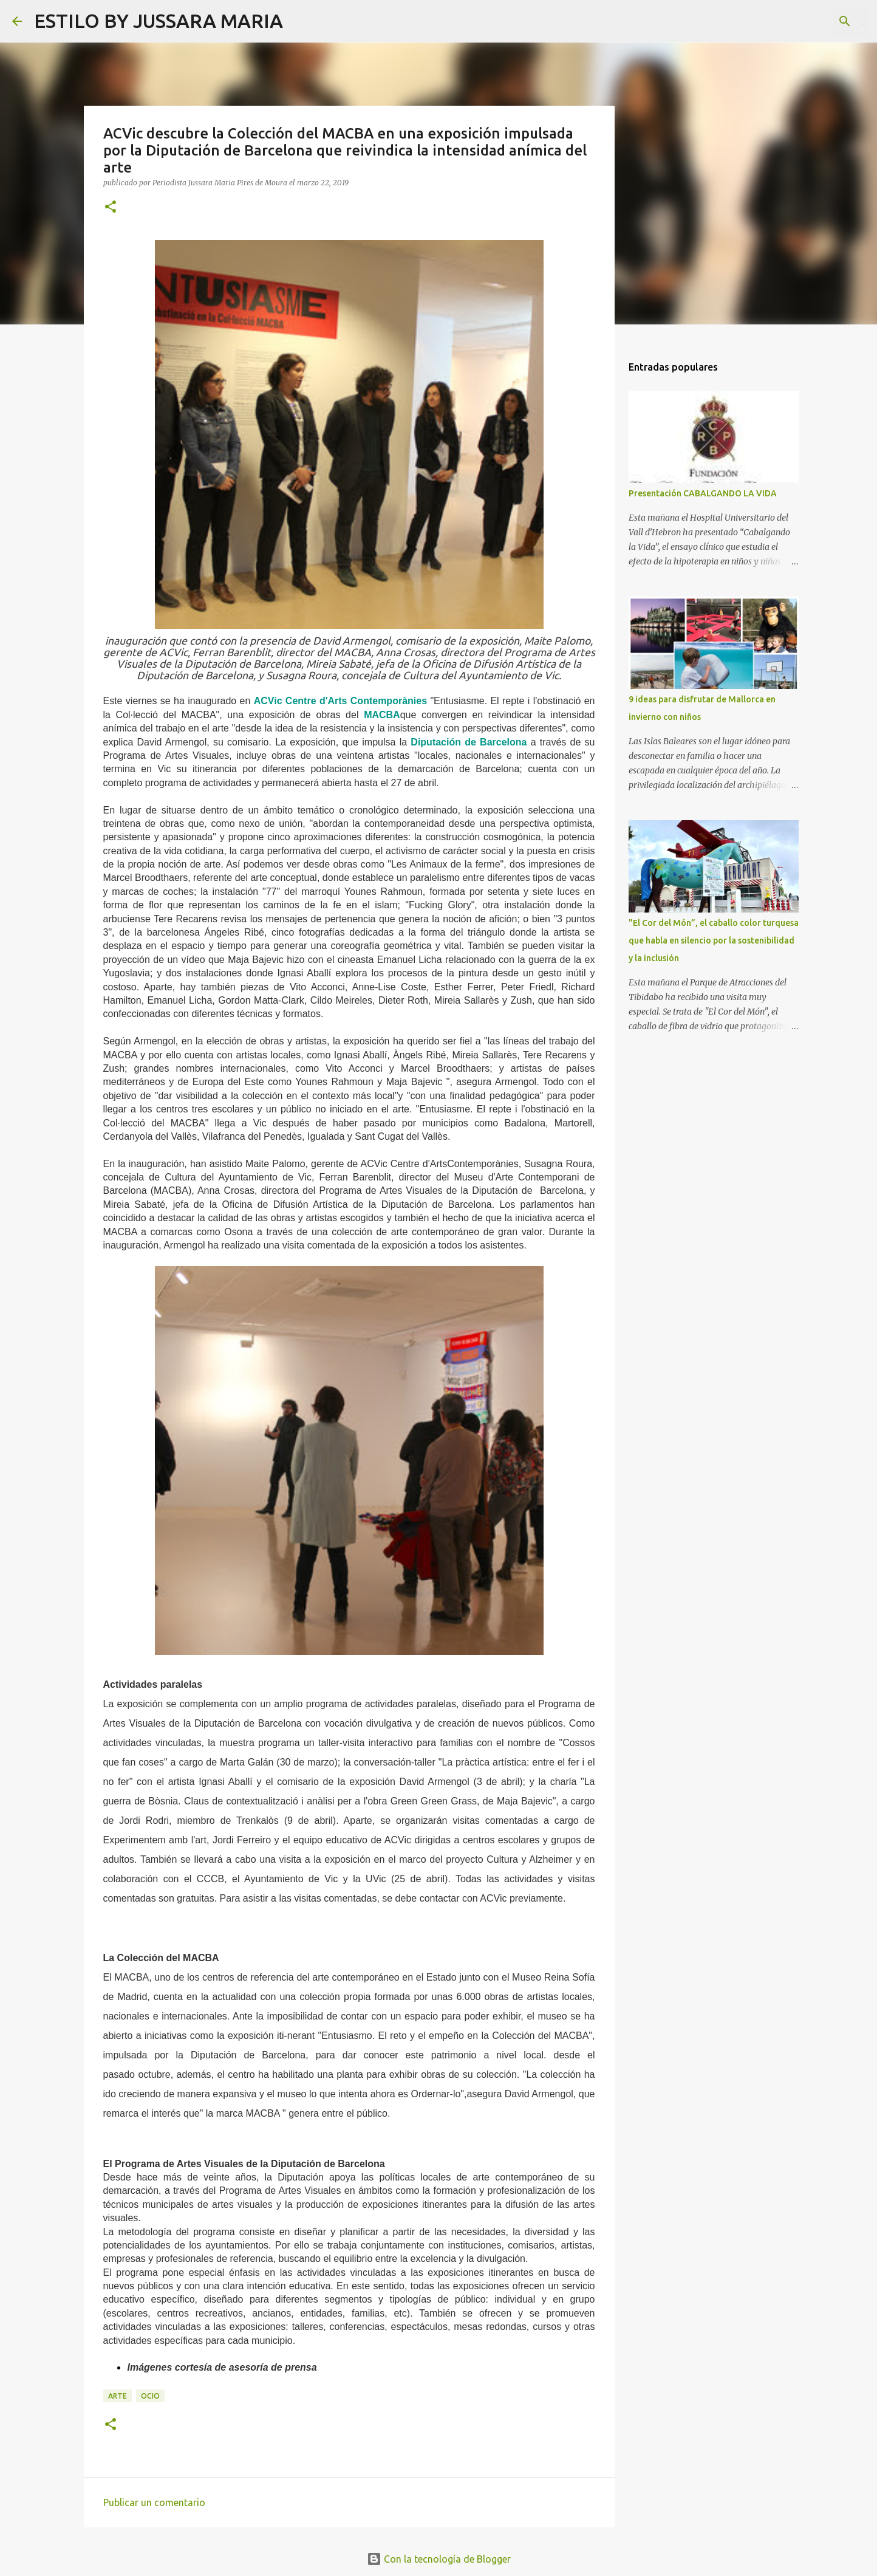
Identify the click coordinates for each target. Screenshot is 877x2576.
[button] (110, 207)
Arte (117, 2396)
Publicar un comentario (154, 2502)
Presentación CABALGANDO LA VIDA (703, 493)
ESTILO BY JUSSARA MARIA (158, 21)
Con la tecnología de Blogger (439, 2559)
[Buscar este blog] (803, 21)
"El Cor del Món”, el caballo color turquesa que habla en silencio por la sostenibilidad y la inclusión (714, 940)
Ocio (150, 2396)
